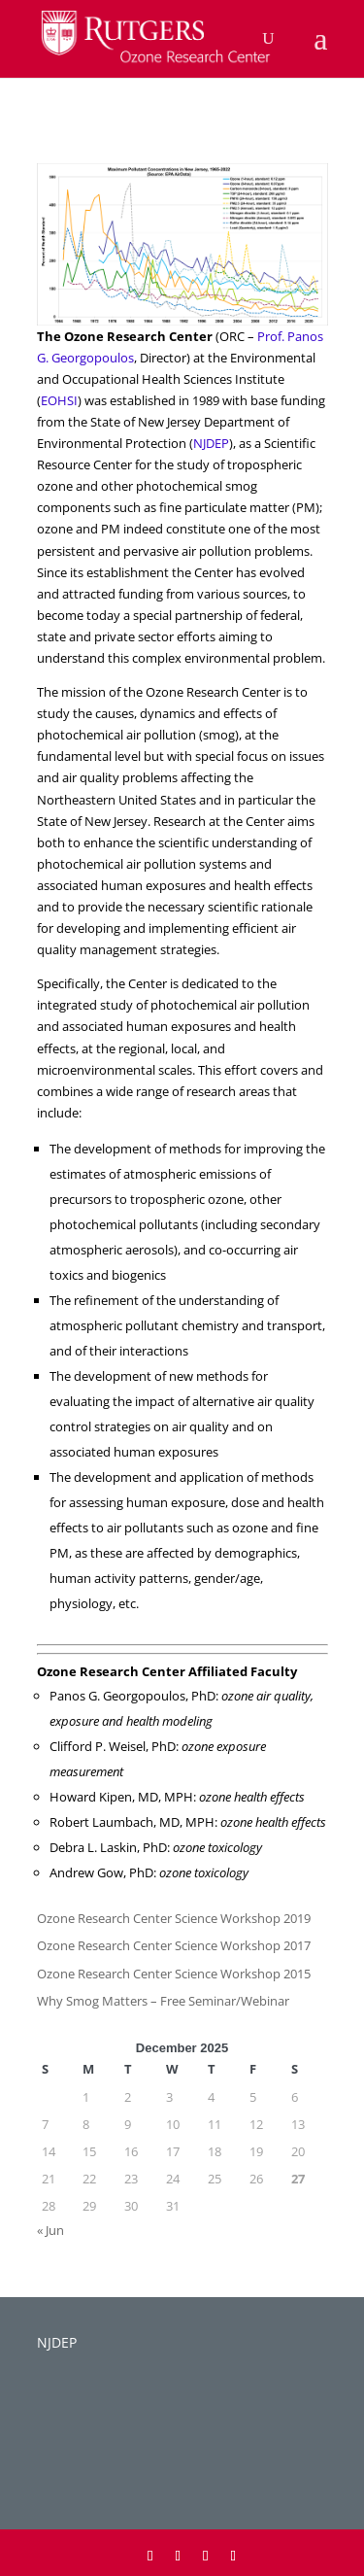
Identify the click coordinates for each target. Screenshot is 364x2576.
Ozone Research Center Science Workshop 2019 (174, 1918)
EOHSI (59, 400)
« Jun (50, 2230)
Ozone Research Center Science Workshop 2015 (174, 1973)
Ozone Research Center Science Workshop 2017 (174, 1945)
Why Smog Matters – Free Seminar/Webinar (163, 2000)
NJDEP (211, 443)
